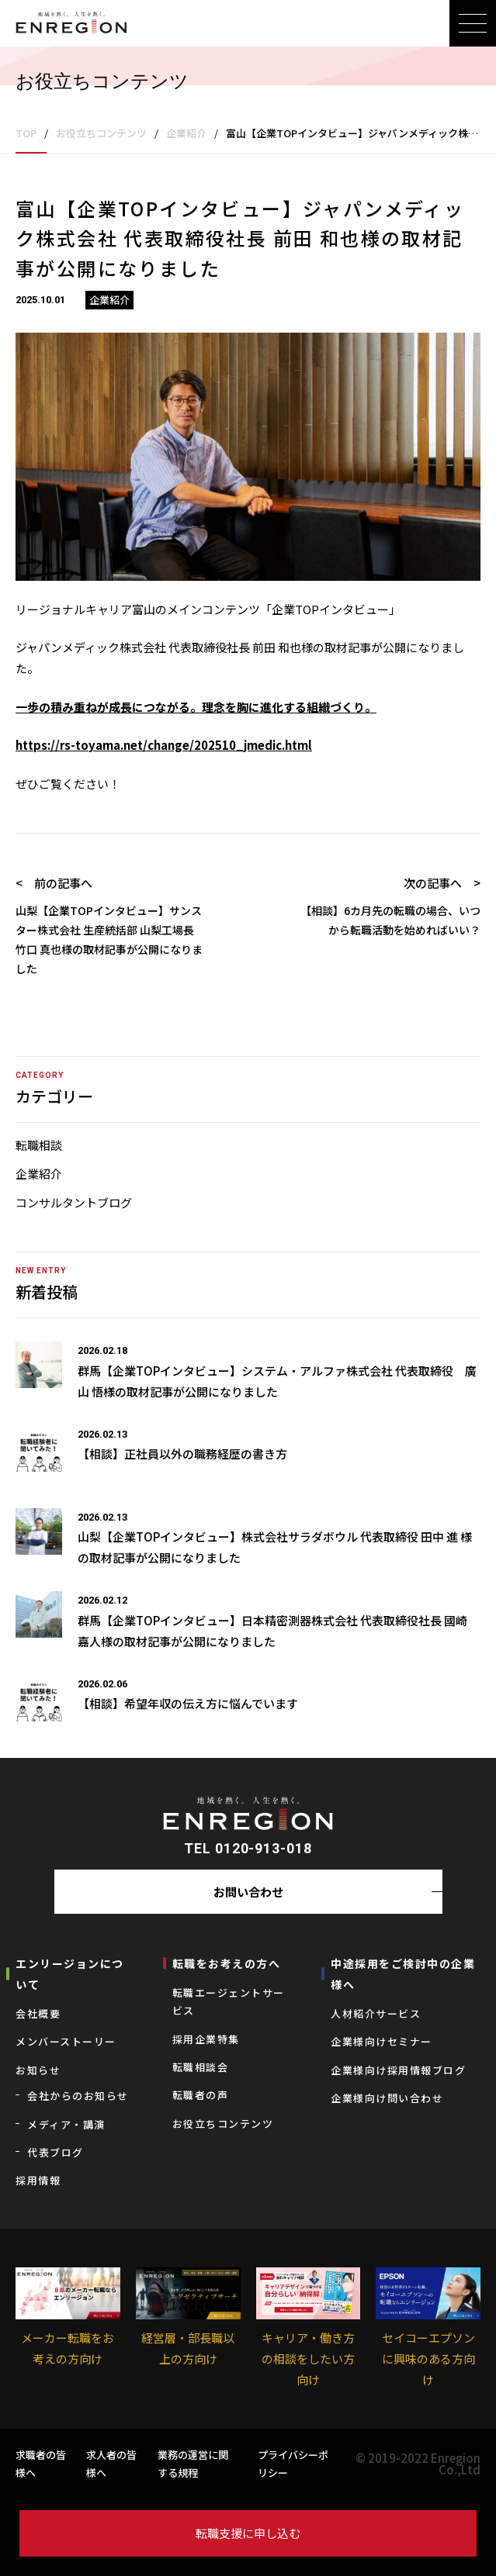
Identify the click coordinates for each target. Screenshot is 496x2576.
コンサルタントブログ (74, 1202)
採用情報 (38, 2180)
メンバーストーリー (66, 2041)
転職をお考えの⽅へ (226, 1963)
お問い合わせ (248, 1892)
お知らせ (38, 2070)
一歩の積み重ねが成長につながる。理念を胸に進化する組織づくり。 (196, 707)
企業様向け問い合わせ (387, 2098)
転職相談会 (200, 2067)
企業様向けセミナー (381, 2041)
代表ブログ (55, 2152)
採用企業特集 (206, 2039)
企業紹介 (39, 1173)
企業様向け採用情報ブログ (398, 2070)
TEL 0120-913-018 (247, 1848)
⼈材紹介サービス (376, 2013)
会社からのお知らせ (78, 2095)
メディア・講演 (66, 2124)
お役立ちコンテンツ (223, 2123)
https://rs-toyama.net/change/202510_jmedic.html (164, 745)
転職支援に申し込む (248, 2533)
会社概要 (38, 2013)
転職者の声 (200, 2094)
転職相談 (39, 1145)
